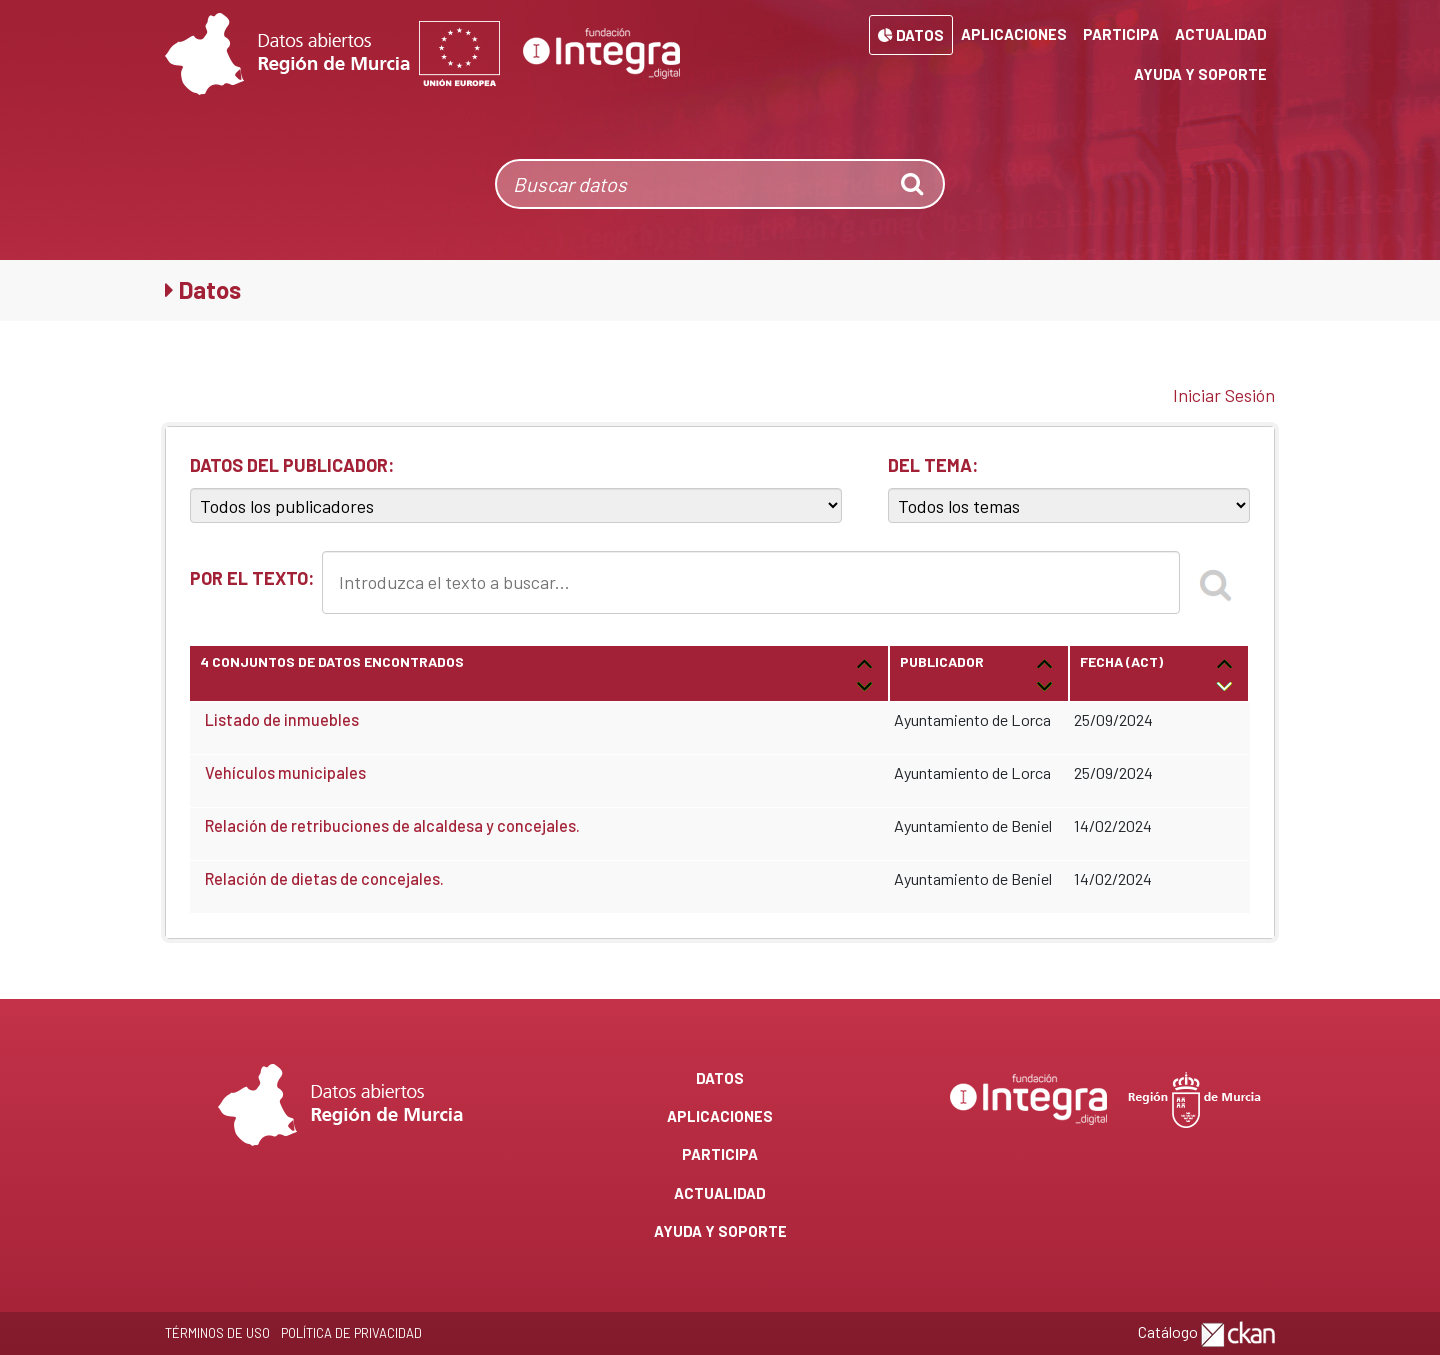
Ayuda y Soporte (1200, 74)
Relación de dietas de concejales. (324, 878)
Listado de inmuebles (282, 719)
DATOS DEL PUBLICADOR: (292, 465)
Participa (1121, 34)
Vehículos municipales (285, 772)
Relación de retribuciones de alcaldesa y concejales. (392, 825)
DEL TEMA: (933, 465)
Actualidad (1221, 34)
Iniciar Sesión (1224, 395)
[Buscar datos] (691, 184)
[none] (914, 184)
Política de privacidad (351, 1333)
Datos (911, 35)
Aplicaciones (1014, 34)
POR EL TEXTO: (252, 578)
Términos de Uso (217, 1333)
